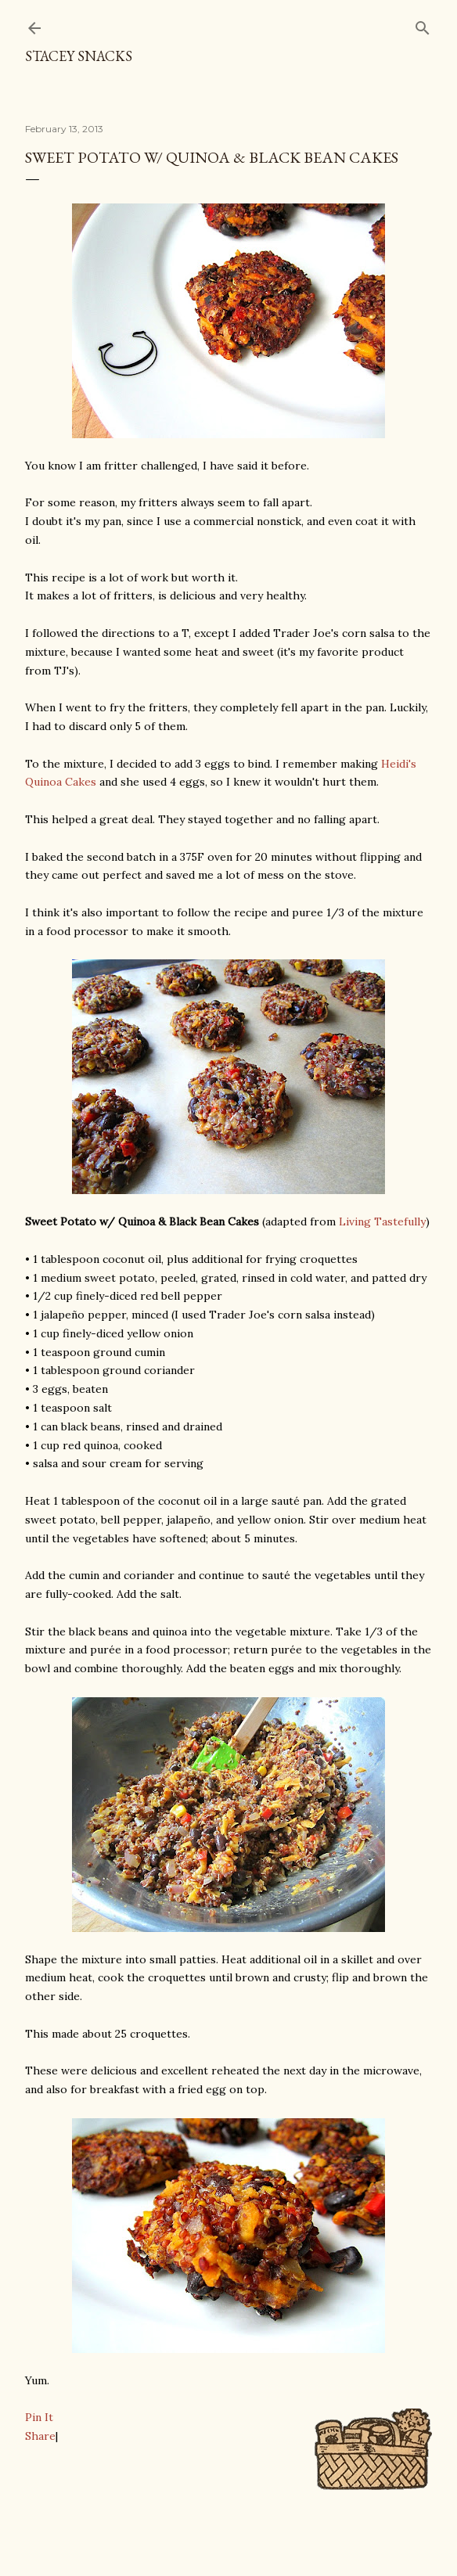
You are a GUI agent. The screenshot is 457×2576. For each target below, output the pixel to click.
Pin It (39, 2417)
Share (40, 2436)
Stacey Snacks (78, 56)
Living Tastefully (382, 1221)
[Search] (422, 24)
